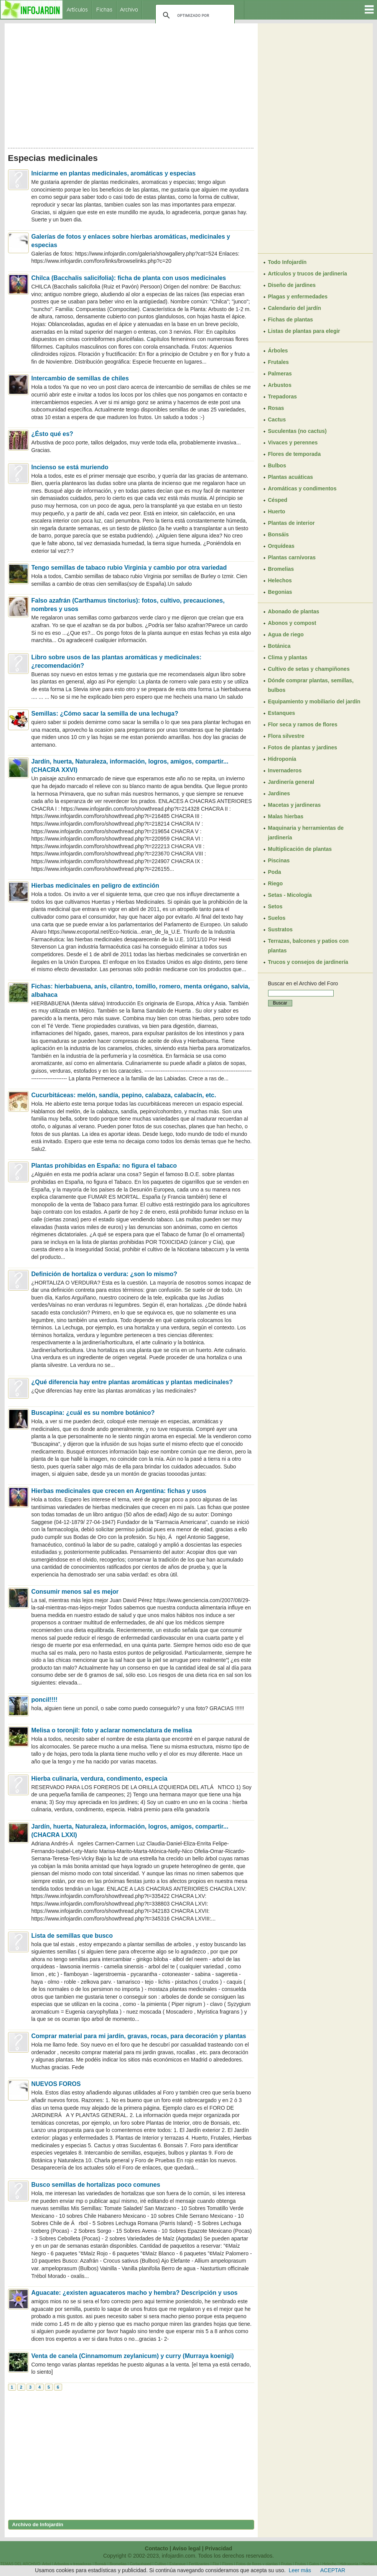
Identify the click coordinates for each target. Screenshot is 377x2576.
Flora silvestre (286, 736)
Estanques (281, 713)
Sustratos (280, 929)
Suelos (277, 918)
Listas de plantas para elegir (304, 331)
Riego (275, 883)
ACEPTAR (332, 2570)
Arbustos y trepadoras (73, 2564)
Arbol (46, 2564)
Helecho (330, 2564)
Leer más (300, 2570)
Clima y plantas (288, 657)
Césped (278, 500)
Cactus (277, 419)
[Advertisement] (131, 83)
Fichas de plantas (290, 319)
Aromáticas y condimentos (302, 488)
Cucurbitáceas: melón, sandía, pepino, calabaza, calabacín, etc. (123, 1095)
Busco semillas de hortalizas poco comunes (95, 2184)
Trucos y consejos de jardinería (308, 962)
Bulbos (277, 465)
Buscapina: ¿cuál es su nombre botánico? (93, 1412)
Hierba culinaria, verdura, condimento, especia (99, 1778)
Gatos (314, 2564)
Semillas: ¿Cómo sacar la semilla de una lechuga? (104, 713)
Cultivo (160, 2564)
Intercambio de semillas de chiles (80, 378)
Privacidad (218, 2548)
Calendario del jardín (294, 308)
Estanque (178, 2564)
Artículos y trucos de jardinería (307, 273)
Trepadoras (282, 396)
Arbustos (279, 385)
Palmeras (280, 373)
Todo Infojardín (287, 262)
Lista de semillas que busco (72, 1935)
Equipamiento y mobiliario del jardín (314, 701)
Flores (227, 2564)
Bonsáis (278, 534)
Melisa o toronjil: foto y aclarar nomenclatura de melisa (111, 1730)
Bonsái (101, 2564)
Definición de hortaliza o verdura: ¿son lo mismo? (104, 1274)
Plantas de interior (291, 523)
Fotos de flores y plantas (257, 2564)
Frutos (300, 2564)
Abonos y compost (292, 623)
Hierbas (367, 2564)
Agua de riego (286, 634)
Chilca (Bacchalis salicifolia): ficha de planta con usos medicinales (128, 278)
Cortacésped (140, 2564)
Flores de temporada (294, 454)
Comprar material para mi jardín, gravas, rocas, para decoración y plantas (138, 2036)
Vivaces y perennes (293, 442)
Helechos (280, 580)
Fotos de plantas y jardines (302, 747)
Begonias (280, 592)
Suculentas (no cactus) (297, 431)
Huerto (276, 511)
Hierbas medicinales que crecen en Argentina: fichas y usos (118, 1491)
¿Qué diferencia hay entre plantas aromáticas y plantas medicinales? (132, 1382)
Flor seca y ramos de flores (302, 724)
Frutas (286, 2564)
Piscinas (279, 860)
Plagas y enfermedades (298, 296)
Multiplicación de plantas (300, 849)
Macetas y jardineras (294, 805)
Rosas (276, 408)
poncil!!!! (44, 1699)
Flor (215, 2564)
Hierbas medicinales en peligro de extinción (95, 885)
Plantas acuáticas (290, 477)
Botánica (279, 646)
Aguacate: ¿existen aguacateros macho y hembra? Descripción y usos (134, 2292)
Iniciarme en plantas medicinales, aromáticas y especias (113, 173)
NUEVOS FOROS (56, 2084)
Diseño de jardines (292, 285)
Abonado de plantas (293, 611)
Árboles (278, 350)
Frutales (278, 362)
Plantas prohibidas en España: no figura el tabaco (104, 1165)
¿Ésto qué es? (52, 434)
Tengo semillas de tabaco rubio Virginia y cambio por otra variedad (129, 567)
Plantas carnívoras (292, 557)
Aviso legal (186, 2548)
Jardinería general (291, 782)
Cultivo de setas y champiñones (309, 669)
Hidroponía (282, 759)
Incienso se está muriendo (70, 467)
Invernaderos (285, 770)
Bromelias (281, 569)
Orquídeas (281, 546)
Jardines (279, 793)
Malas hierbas (286, 816)
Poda (274, 872)
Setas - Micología (290, 895)
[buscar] (194, 15)
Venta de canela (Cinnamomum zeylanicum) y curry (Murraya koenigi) (132, 2356)
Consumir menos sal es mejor (75, 1591)
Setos (275, 906)
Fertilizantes (199, 2564)
